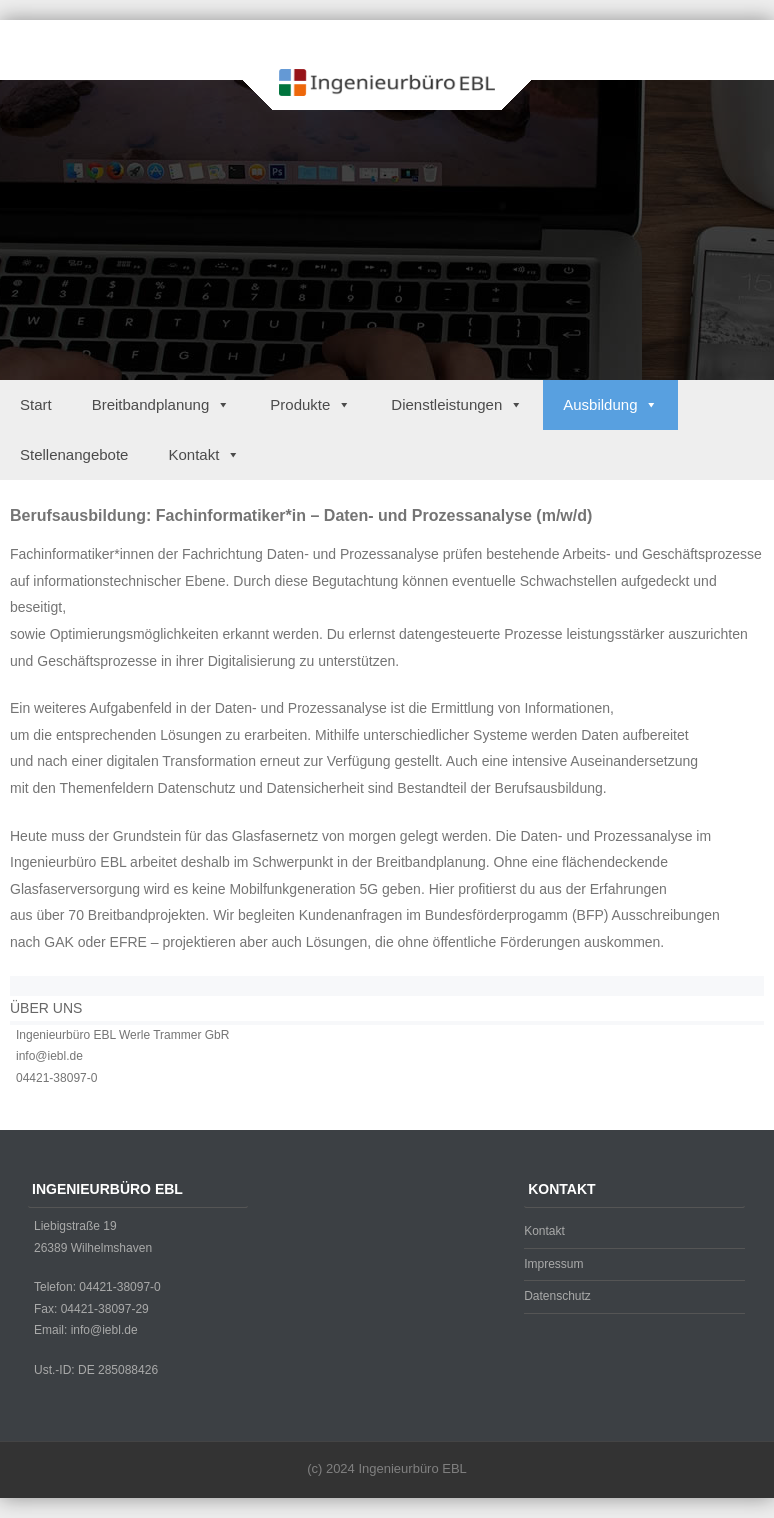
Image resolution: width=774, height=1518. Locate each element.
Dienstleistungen (457, 404)
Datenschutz (557, 1296)
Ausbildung (610, 404)
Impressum (553, 1264)
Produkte (310, 404)
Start (36, 404)
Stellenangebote (74, 454)
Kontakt (204, 454)
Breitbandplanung (161, 404)
